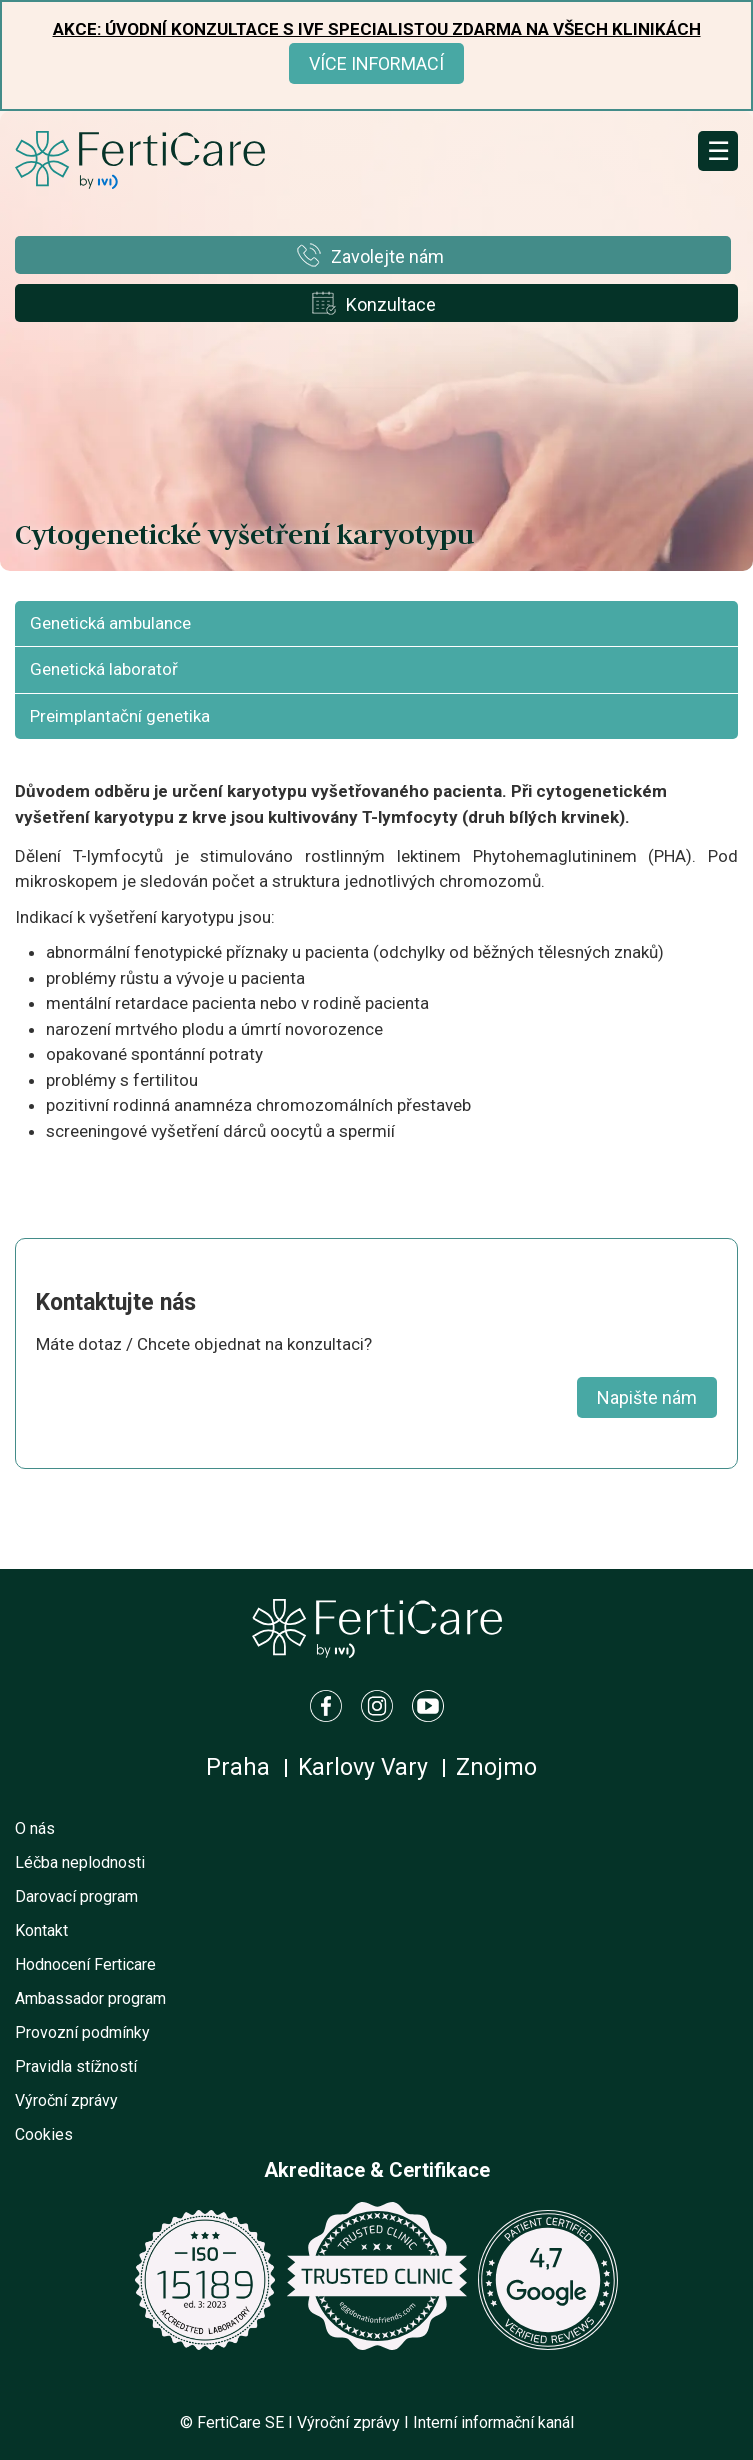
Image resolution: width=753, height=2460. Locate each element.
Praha (238, 1767)
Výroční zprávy (66, 2100)
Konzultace (391, 304)
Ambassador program (90, 1998)
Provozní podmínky (82, 2032)
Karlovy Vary (363, 1767)
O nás (35, 1828)
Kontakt (41, 1930)
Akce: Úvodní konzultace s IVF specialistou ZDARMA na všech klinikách (377, 29)
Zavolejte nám (387, 256)
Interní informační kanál (493, 2422)
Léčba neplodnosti (80, 1862)
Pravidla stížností (76, 2066)
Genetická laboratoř (104, 669)
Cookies (44, 2134)
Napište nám (647, 1397)
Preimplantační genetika (120, 716)
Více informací (376, 63)
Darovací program (76, 1896)
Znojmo (496, 1767)
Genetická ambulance (110, 623)
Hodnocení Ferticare (85, 1964)
